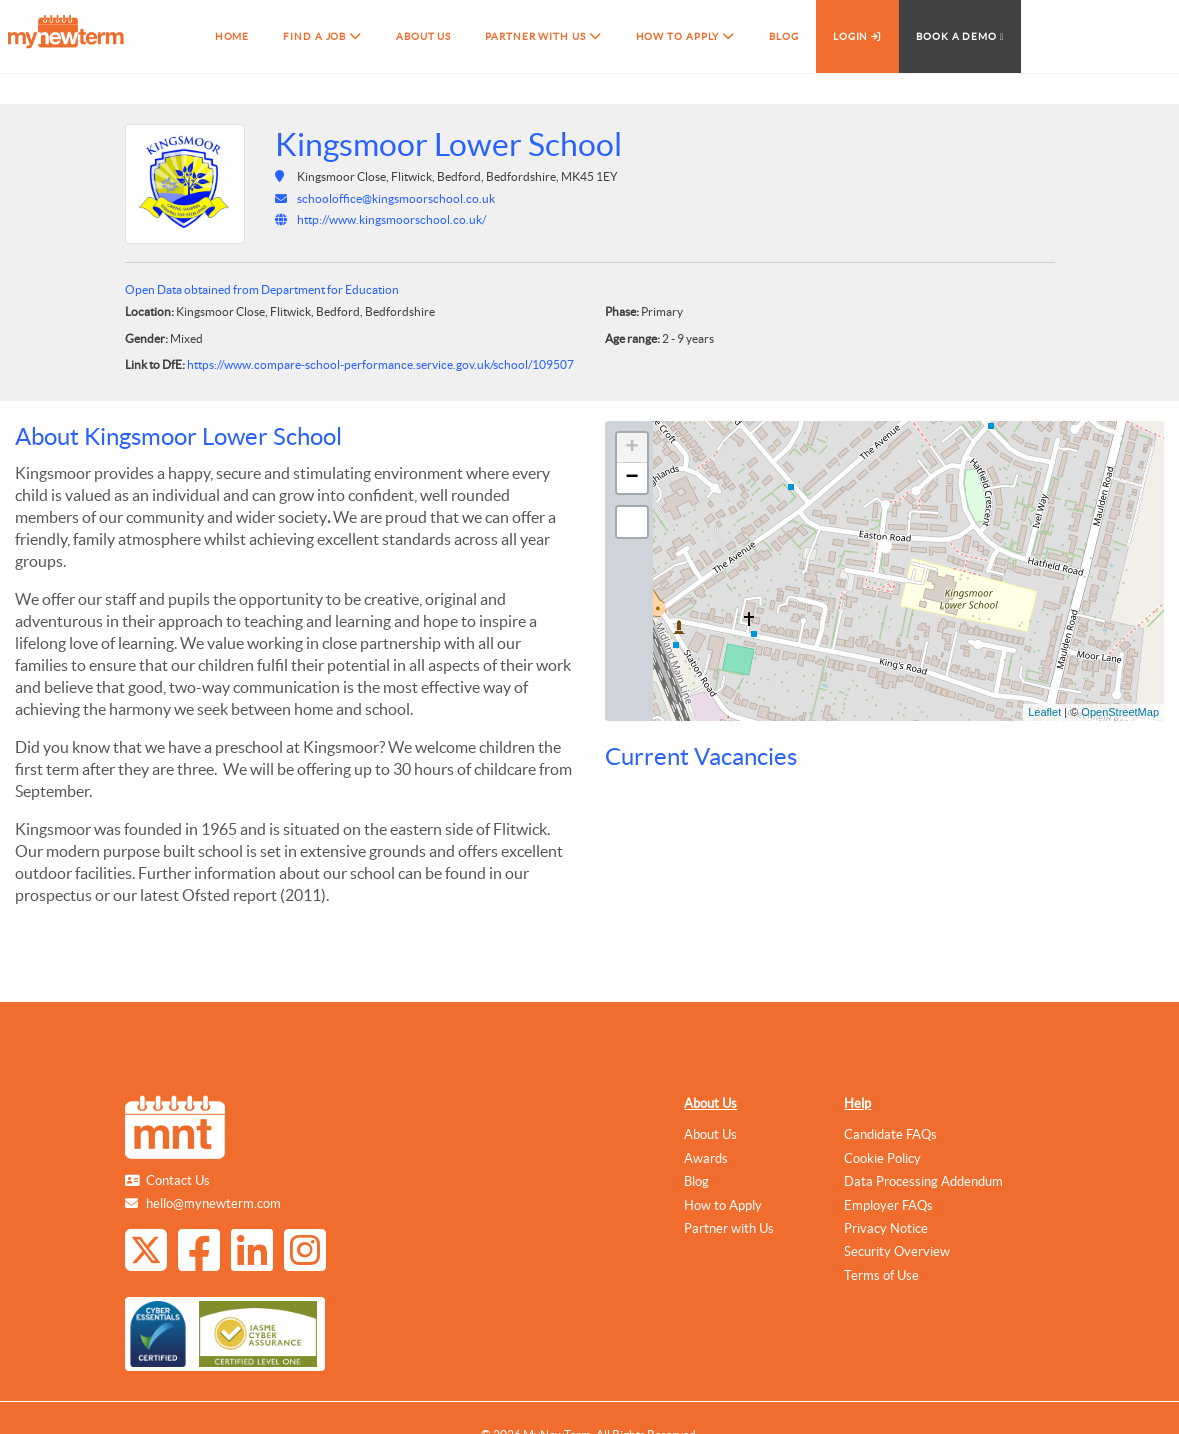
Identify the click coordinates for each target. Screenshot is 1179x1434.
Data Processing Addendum (923, 1181)
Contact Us (178, 1180)
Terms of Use (881, 1275)
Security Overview (897, 1251)
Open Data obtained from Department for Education (262, 289)
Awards (706, 1158)
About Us (710, 1103)
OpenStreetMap (1120, 712)
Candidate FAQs (890, 1134)
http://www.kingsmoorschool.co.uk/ (391, 219)
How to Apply (723, 1205)
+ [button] (631, 448)
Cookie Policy (882, 1158)
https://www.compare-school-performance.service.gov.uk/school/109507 (380, 364)
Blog (696, 1181)
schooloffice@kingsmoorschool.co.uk (396, 198)
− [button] (631, 478)
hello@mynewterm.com (213, 1203)
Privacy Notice (886, 1228)
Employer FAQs (888, 1205)
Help (857, 1103)
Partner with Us (729, 1228)
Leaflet (1044, 712)
